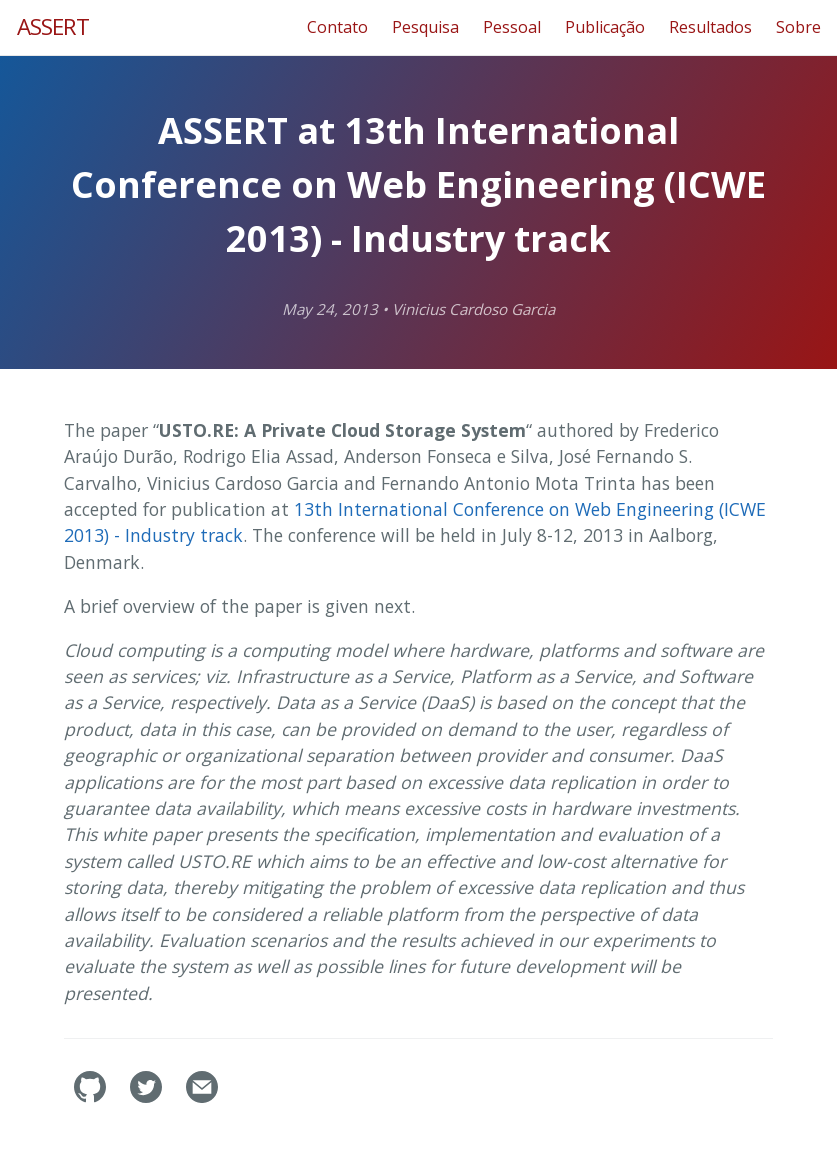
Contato (337, 27)
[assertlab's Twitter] (148, 1097)
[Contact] (202, 1097)
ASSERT (53, 26)
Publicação (605, 27)
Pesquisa (425, 27)
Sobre (798, 27)
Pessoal (512, 27)
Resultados (710, 27)
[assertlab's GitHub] (92, 1097)
